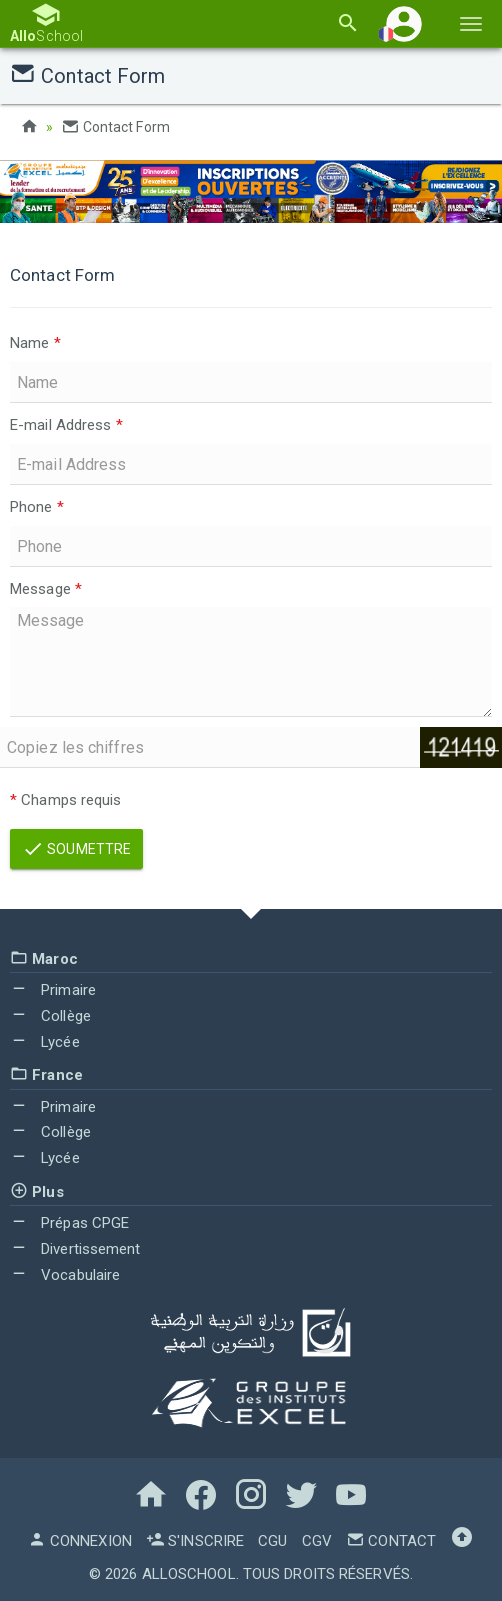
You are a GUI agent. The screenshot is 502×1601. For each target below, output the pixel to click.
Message (46, 589)
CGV (317, 1541)
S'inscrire (195, 1541)
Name (35, 343)
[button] (404, 23)
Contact (391, 1541)
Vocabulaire (65, 1275)
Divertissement (75, 1249)
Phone (37, 507)
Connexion (80, 1541)
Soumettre (76, 849)
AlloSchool (189, 1574)
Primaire (53, 990)
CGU (272, 1541)
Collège (50, 1016)
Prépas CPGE (69, 1223)
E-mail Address (66, 425)
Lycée (45, 1042)
